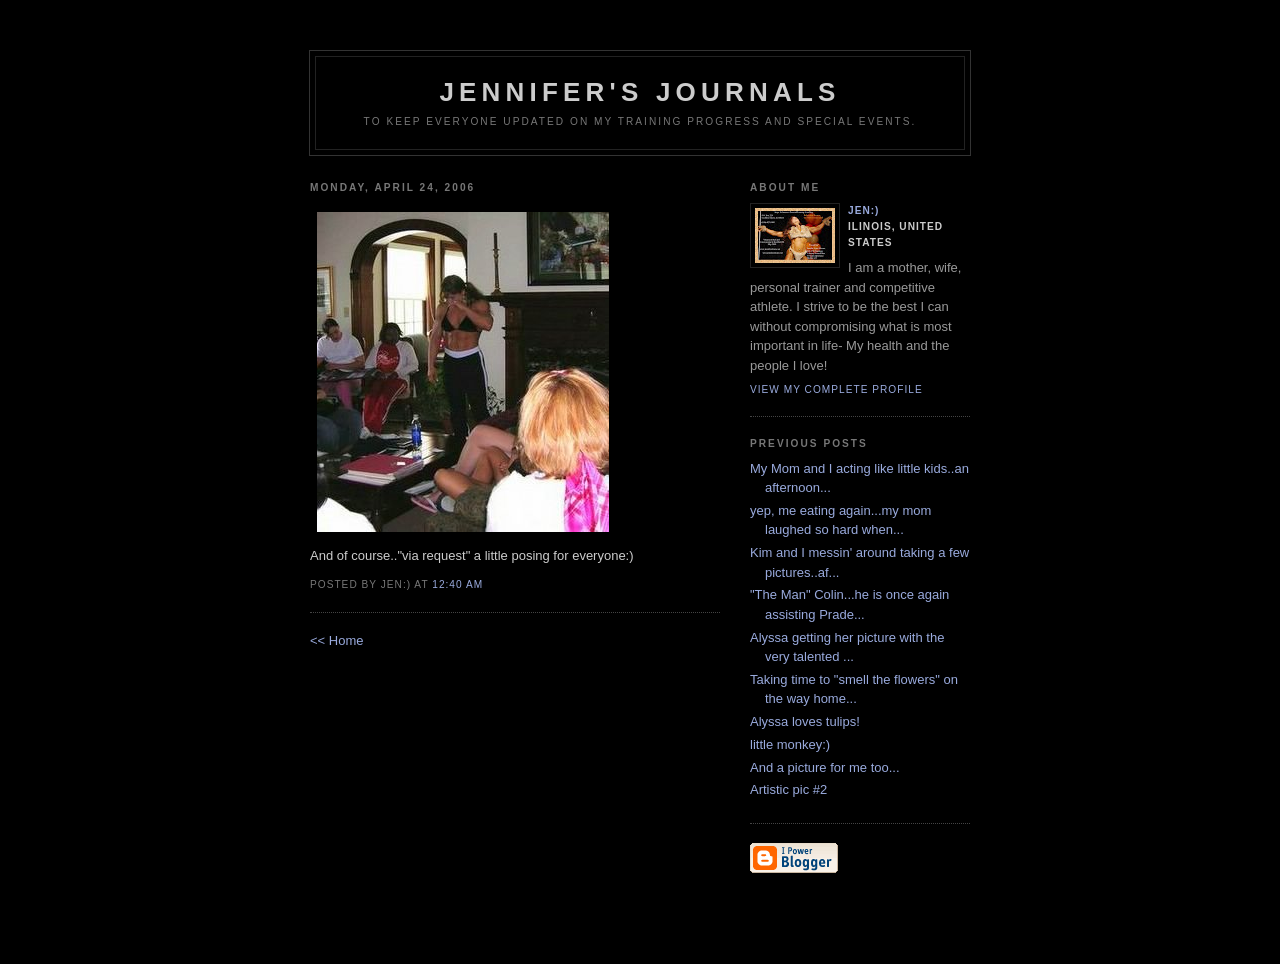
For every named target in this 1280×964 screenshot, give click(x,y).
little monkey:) (790, 744)
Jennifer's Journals (639, 92)
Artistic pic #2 (788, 789)
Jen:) (864, 210)
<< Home (336, 640)
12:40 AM (457, 584)
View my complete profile (836, 389)
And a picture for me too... (825, 767)
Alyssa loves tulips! (805, 721)
